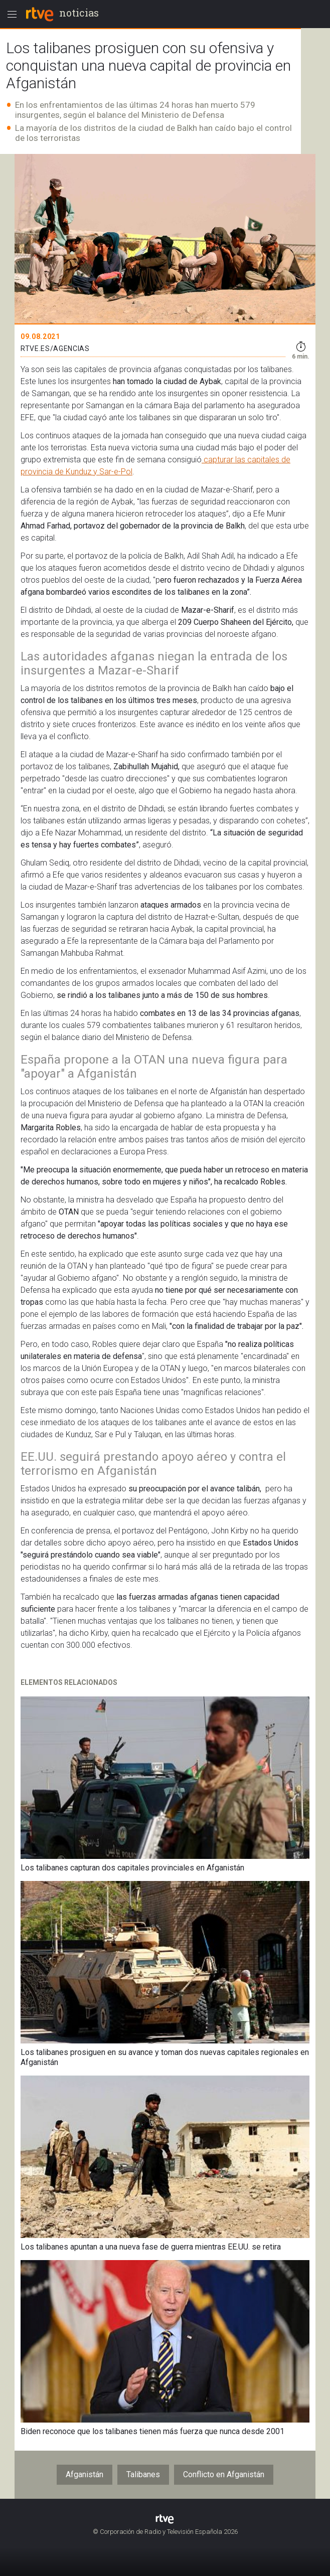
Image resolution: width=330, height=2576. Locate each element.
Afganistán (84, 2474)
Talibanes (143, 2474)
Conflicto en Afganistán (223, 2474)
